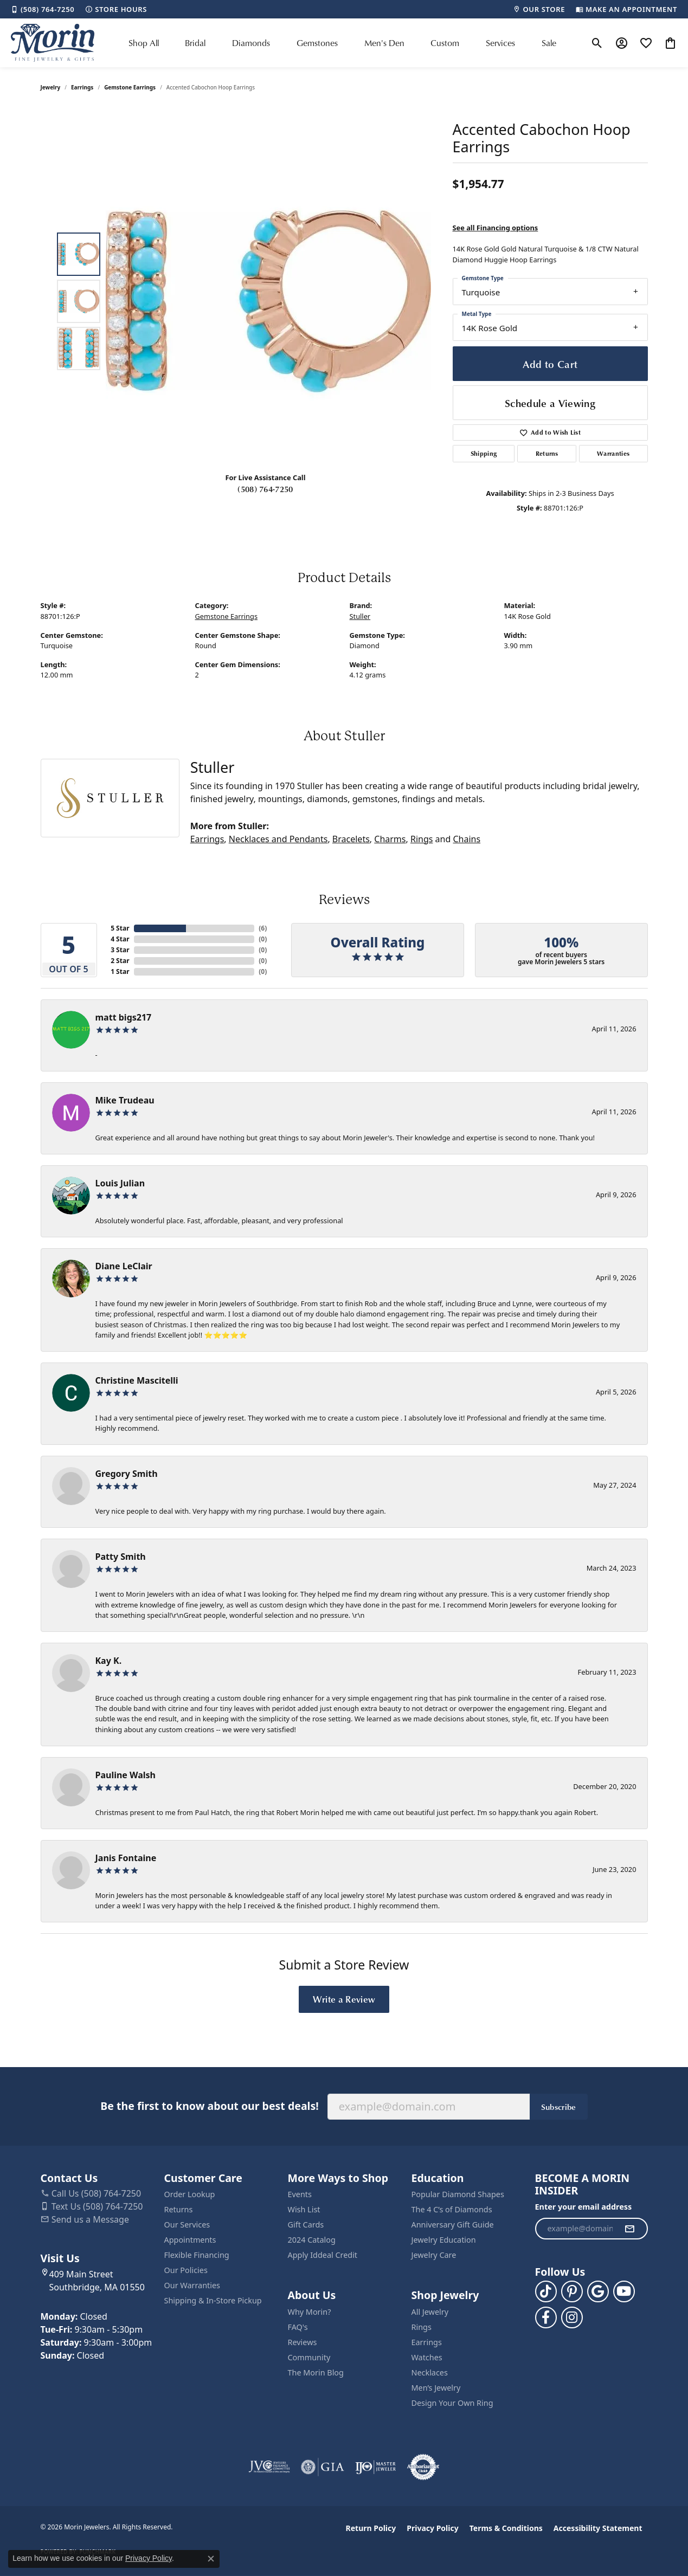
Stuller (360, 616)
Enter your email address (583, 2206)
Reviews (302, 2342)
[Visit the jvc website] (269, 2467)
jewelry (51, 87)
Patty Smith (120, 1557)
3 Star (120, 949)
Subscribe (558, 2107)
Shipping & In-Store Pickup (213, 2300)
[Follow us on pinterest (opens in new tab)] (572, 2291)
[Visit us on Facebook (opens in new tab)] (546, 2317)
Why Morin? (309, 2312)
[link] (42, 9)
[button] (597, 43)
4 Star (120, 939)
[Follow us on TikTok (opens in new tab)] (546, 2291)
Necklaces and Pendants (278, 839)
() (263, 928)
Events (300, 2194)
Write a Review (344, 1998)
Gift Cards (306, 2224)
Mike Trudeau (125, 1100)
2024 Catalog (312, 2240)
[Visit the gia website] (322, 2467)
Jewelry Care (433, 2255)
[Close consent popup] (211, 2558)
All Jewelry (430, 2312)
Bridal (195, 43)
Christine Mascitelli (136, 1380)
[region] (268, 301)
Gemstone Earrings (130, 87)
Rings (421, 839)
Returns (547, 453)
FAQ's (298, 2327)
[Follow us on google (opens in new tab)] (598, 2291)
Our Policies (186, 2270)
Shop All (143, 43)
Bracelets (351, 839)
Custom (444, 43)
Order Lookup (189, 2194)
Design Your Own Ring (452, 2403)
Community (309, 2357)
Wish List (304, 2209)
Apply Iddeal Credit (323, 2255)
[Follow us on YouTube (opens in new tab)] (624, 2291)
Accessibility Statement (598, 2528)
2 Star (120, 960)
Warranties (613, 453)
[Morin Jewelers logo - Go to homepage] (52, 42)
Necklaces (429, 2372)
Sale (549, 43)
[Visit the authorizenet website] (423, 2467)
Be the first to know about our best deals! (209, 2106)
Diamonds (251, 43)
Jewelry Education (443, 2240)
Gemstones (317, 43)
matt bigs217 (123, 1017)
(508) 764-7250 (265, 489)
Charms (390, 839)
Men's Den (384, 43)
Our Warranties (192, 2285)
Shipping (484, 453)
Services (500, 43)
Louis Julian (120, 1183)
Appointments (190, 2240)
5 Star (120, 928)
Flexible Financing (196, 2255)
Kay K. (108, 1661)
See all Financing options (495, 228)
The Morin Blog (316, 2372)
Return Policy (371, 2528)
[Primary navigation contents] (342, 42)
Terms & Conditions (506, 2528)
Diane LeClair (123, 1266)
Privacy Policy (432, 2528)
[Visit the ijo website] (375, 2467)
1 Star (120, 971)
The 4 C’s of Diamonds (451, 2209)
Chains (466, 839)
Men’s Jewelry (436, 2388)
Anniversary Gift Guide (452, 2224)
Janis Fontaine (126, 1858)
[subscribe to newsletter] (629, 2228)
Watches (426, 2357)
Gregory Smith (126, 1474)
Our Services (187, 2224)
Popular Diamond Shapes (457, 2194)
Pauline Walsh (125, 1775)
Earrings (82, 87)
